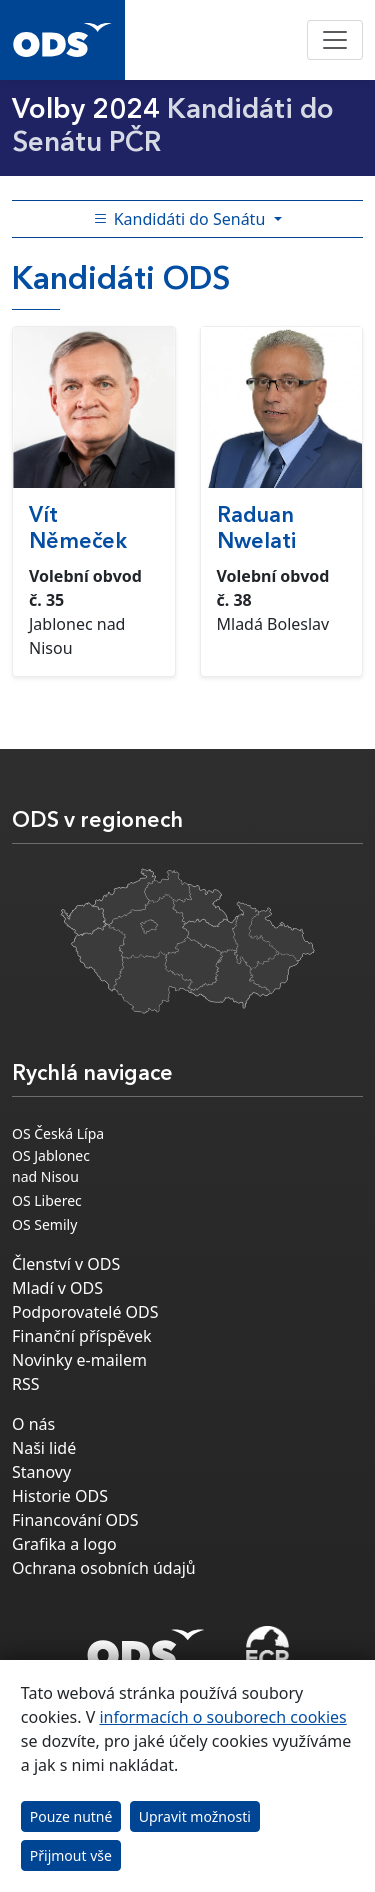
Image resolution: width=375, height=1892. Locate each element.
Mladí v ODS (57, 1288)
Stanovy (41, 1472)
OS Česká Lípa (58, 1133)
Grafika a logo (64, 1544)
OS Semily (44, 1224)
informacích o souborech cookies (222, 1717)
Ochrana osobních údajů (104, 1568)
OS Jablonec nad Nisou (51, 1166)
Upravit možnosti (195, 1816)
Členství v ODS (66, 1264)
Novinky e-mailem (79, 1360)
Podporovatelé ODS (85, 1312)
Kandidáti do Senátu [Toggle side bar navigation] (181, 219)
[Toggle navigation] (335, 40)
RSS (26, 1384)
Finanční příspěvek (82, 1336)
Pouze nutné (71, 1816)
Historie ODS (60, 1496)
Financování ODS (75, 1520)
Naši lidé (44, 1448)
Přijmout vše (71, 1855)
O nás (33, 1424)
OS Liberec (47, 1200)
